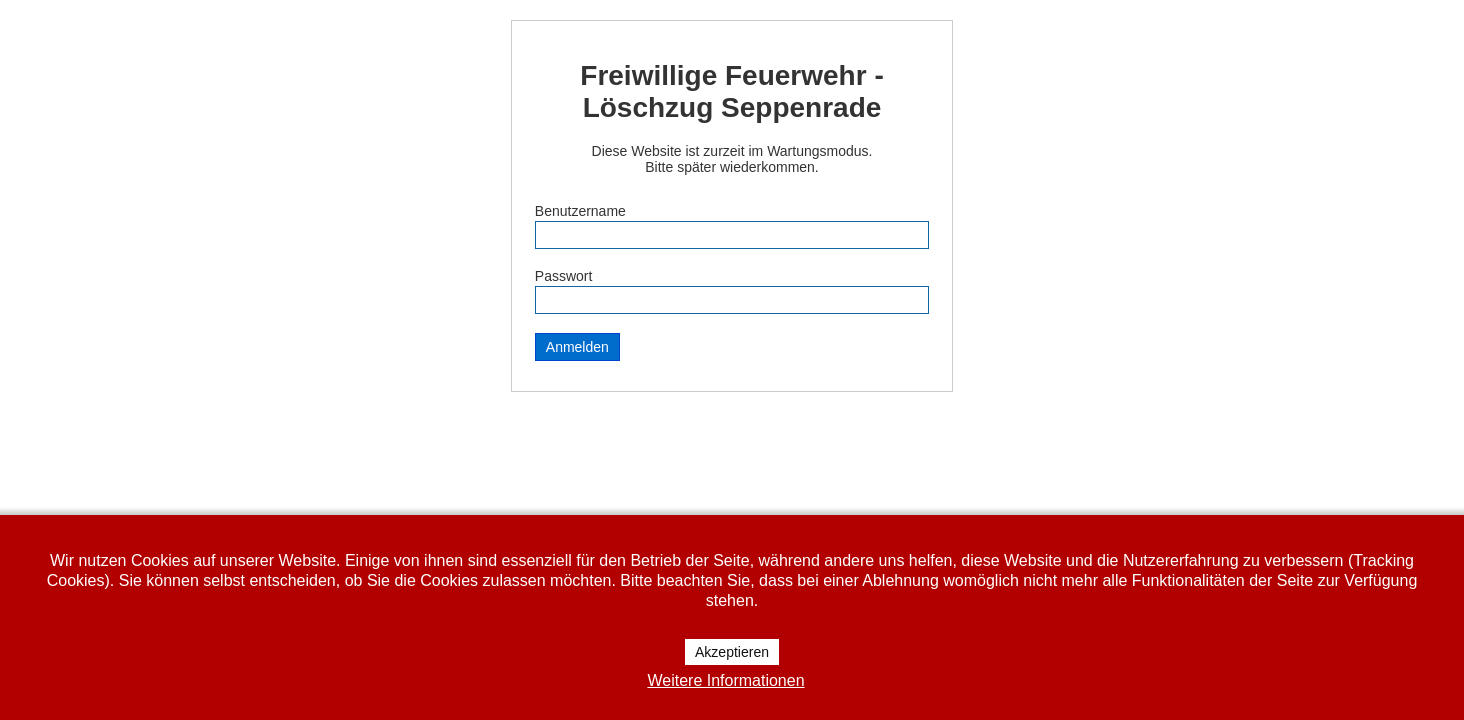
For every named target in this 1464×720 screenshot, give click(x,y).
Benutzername (580, 211)
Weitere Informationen (725, 680)
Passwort (564, 276)
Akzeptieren (732, 652)
